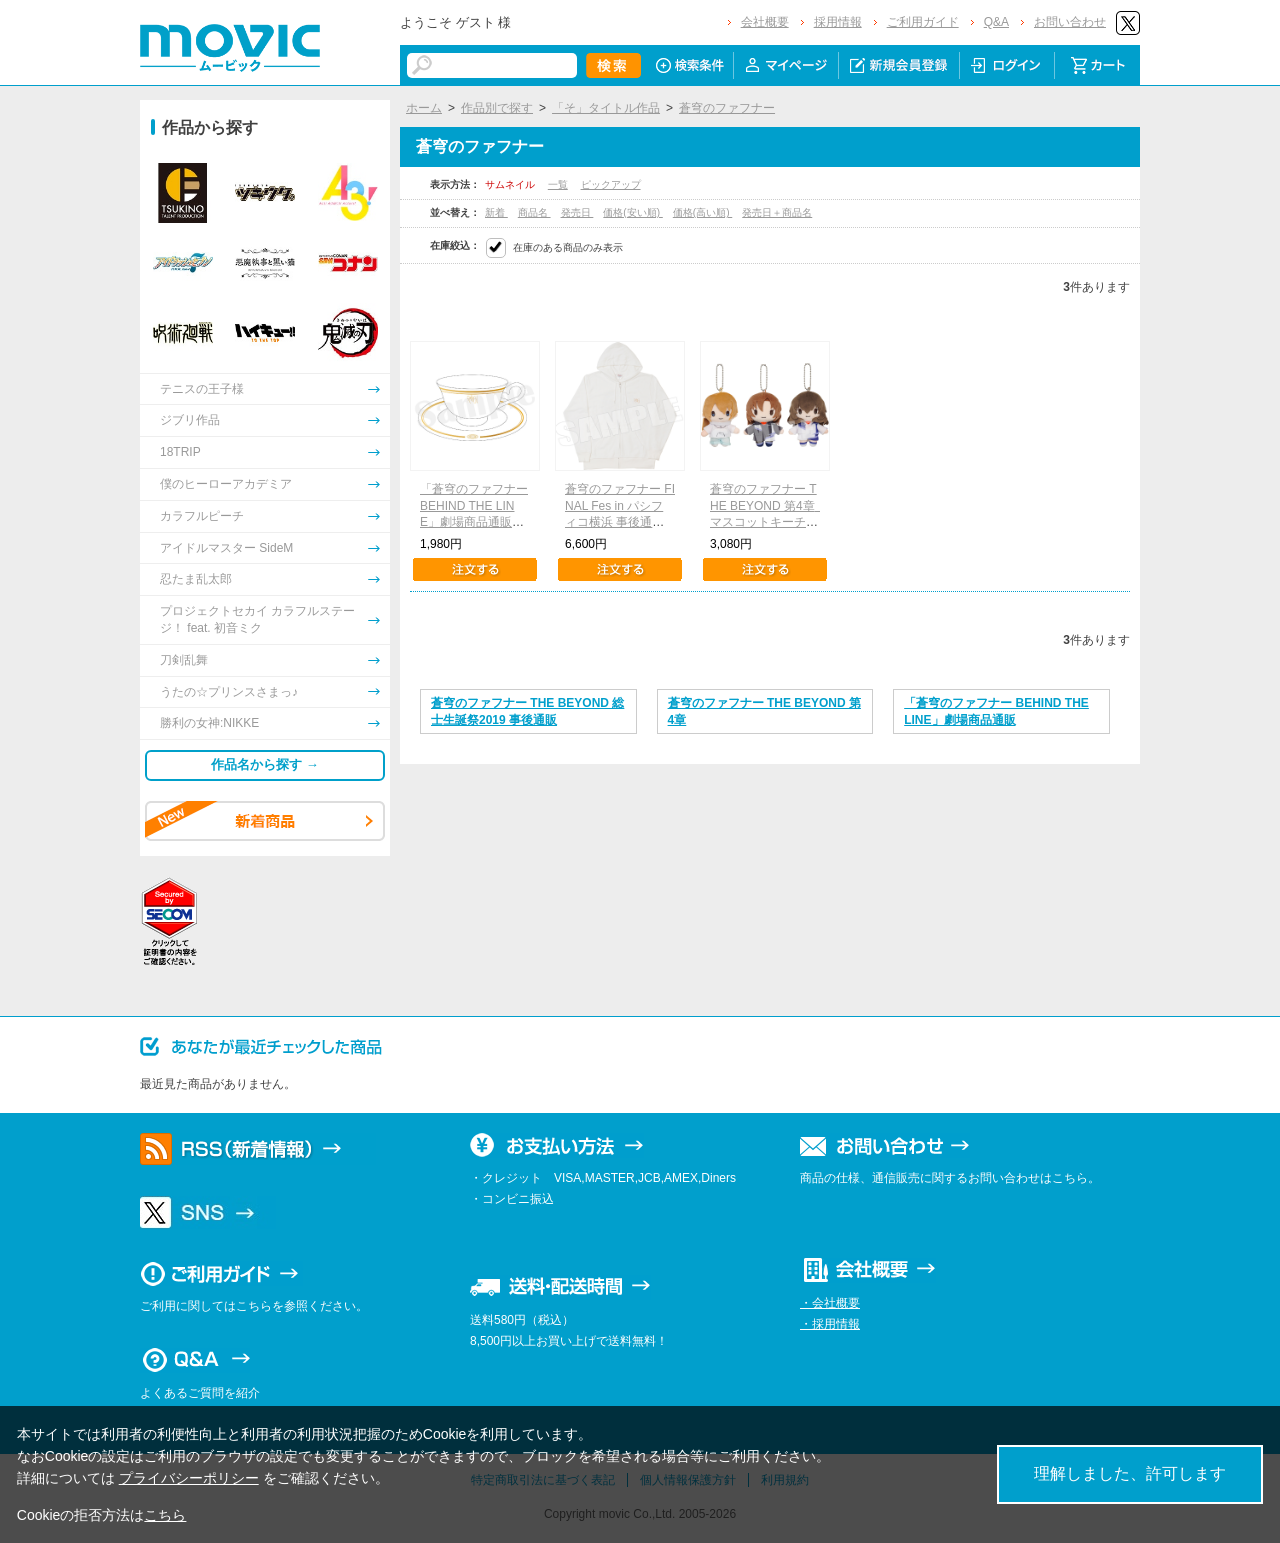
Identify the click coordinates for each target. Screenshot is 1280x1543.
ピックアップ (611, 184)
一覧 (558, 184)
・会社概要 (830, 1303)
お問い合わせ (1070, 22)
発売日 (577, 212)
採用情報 (838, 22)
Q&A (996, 22)
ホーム (424, 108)
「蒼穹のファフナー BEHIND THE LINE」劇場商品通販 (996, 711)
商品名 (534, 212)
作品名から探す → (265, 764)
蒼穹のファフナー (727, 108)
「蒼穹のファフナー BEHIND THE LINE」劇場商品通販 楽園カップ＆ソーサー (474, 522)
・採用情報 (830, 1324)
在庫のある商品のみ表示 (568, 247)
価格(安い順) (632, 212)
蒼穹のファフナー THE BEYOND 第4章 (764, 711)
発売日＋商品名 (777, 212)
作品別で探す (497, 108)
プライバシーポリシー (189, 1478)
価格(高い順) (702, 212)
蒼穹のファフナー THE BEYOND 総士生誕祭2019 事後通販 (527, 711)
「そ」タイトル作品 (606, 108)
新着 (496, 212)
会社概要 (765, 22)
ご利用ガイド (923, 22)
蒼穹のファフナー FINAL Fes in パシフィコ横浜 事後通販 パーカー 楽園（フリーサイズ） (620, 522)
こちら (165, 1515)
